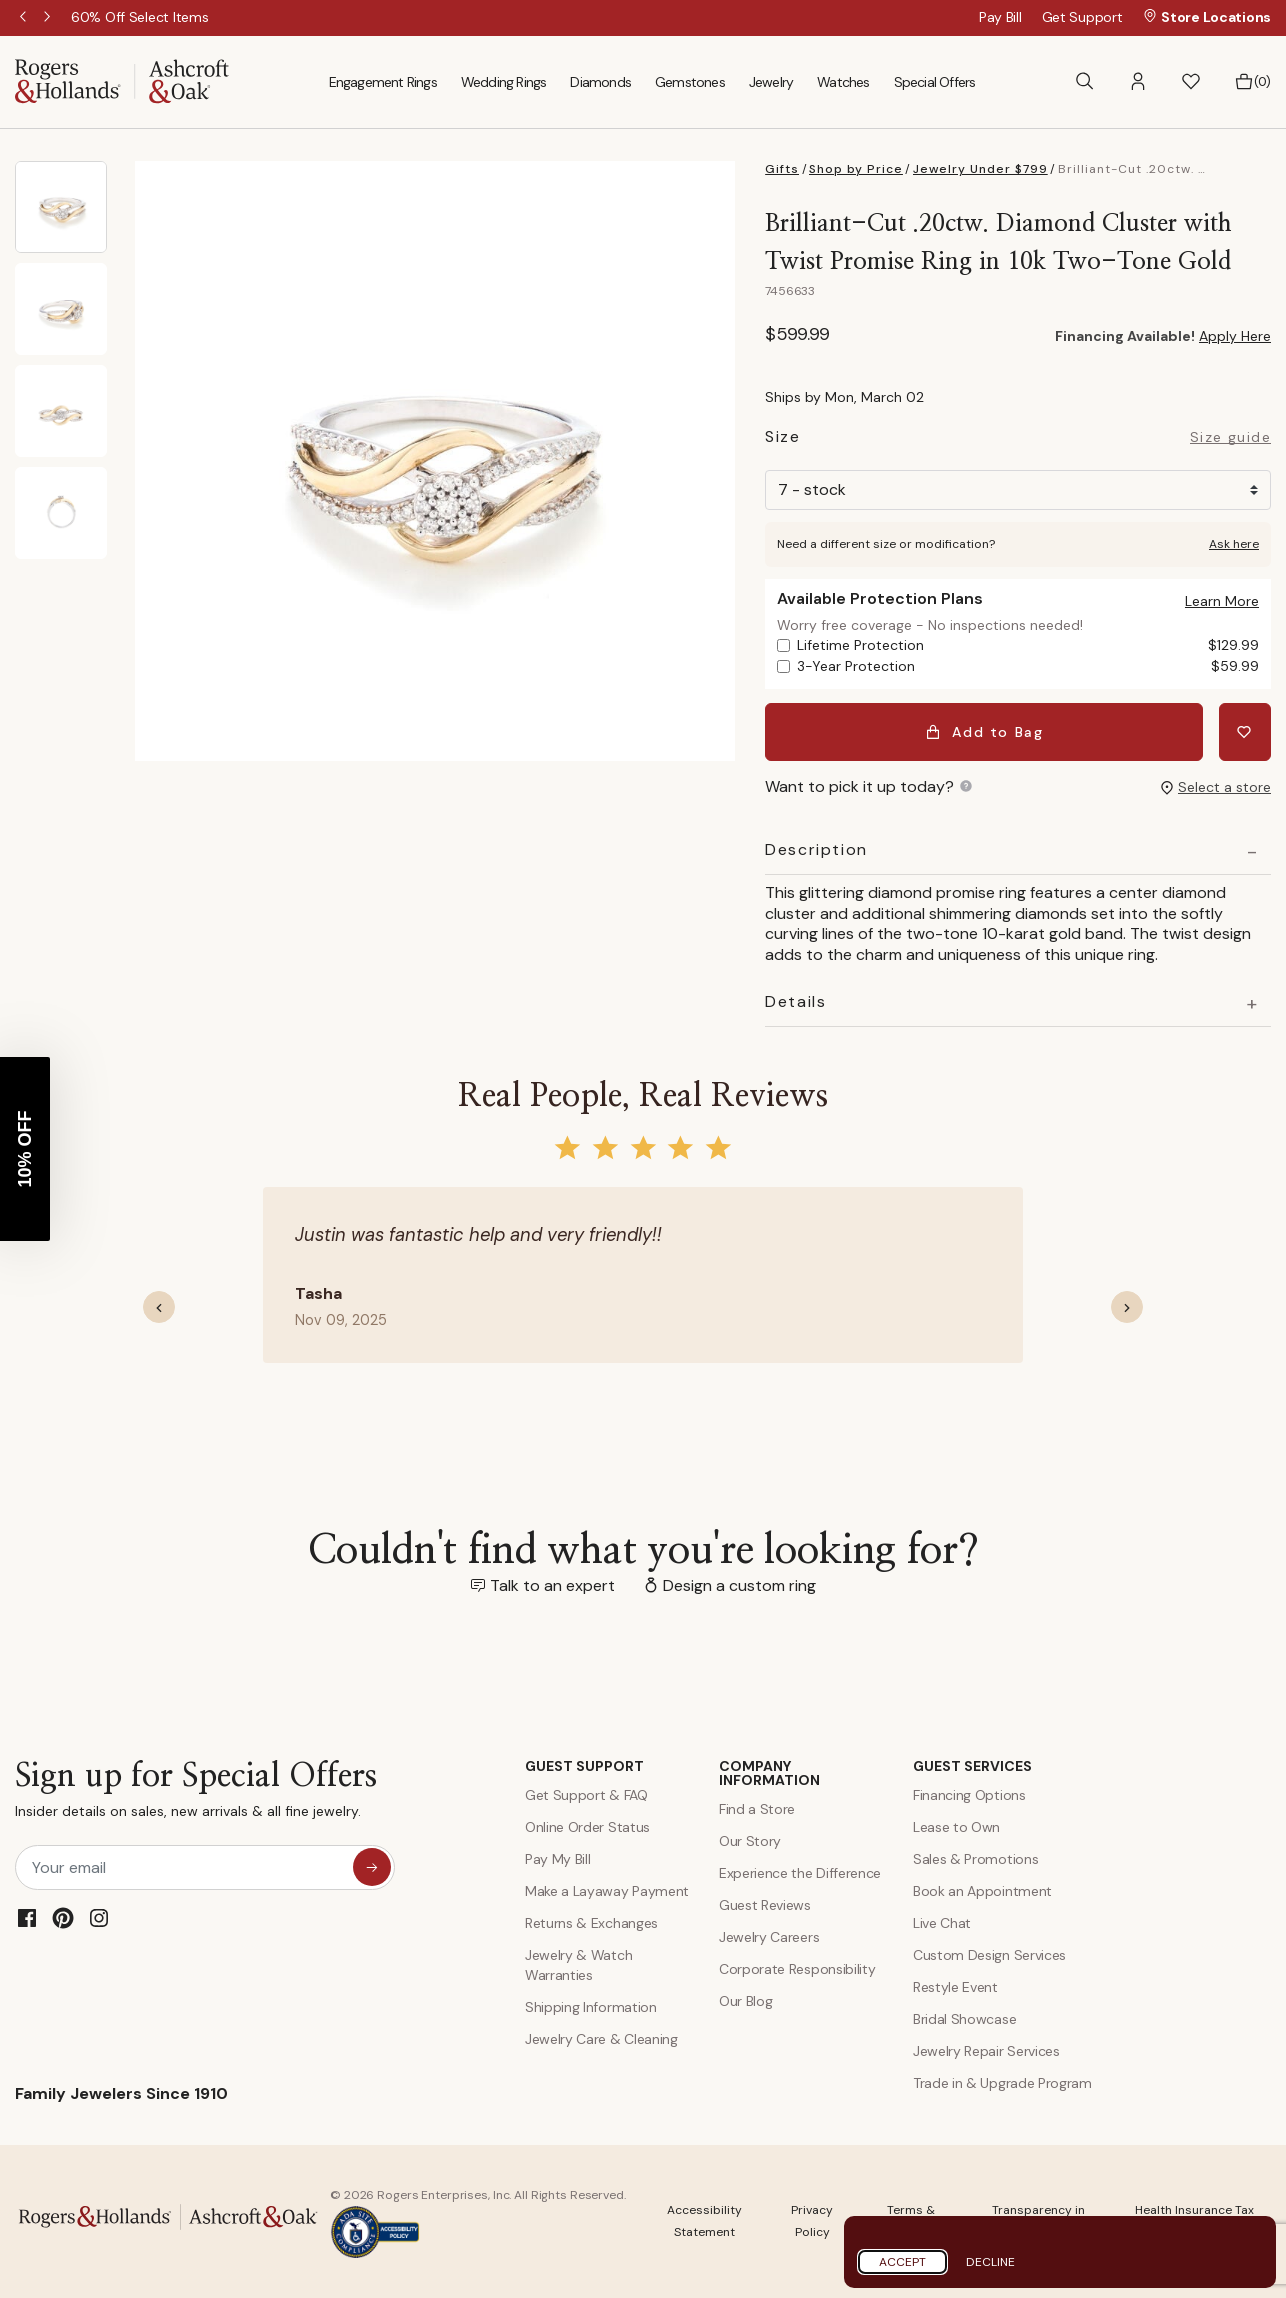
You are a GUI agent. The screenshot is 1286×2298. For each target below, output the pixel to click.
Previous (25, 18)
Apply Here (1235, 336)
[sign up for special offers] (372, 1867)
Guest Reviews (765, 1905)
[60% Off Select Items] (139, 17)
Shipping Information (591, 2007)
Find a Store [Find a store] (757, 1809)
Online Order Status (587, 1827)
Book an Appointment (982, 1891)
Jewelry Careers (769, 1937)
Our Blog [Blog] (745, 2001)
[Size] (1018, 490)
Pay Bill (1000, 17)
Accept (902, 2262)
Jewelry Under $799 (980, 169)
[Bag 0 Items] (1252, 82)
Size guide (1230, 438)
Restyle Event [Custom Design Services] (955, 1987)
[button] (1138, 81)
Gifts (782, 169)
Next (49, 18)
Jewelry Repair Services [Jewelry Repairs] (986, 2051)
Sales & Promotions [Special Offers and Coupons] (975, 1859)
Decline (990, 2262)
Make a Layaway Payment (607, 1891)
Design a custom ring (739, 1585)
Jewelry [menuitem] (771, 82)
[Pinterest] (63, 1918)
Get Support (1082, 17)
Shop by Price (856, 169)
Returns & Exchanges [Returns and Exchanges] (591, 1923)
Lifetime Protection (1028, 645)
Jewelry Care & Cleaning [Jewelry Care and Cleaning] (601, 2039)
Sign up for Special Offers (196, 1794)
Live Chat (942, 1923)
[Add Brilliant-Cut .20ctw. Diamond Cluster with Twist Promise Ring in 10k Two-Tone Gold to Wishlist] (1245, 732)
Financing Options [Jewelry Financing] (969, 1795)
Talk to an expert (552, 1585)
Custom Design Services (989, 1955)
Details (795, 1002)
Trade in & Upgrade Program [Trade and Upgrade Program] (1002, 2083)
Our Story (750, 1841)
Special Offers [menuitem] (935, 82)
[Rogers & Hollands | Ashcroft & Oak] (122, 80)
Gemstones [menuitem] (690, 82)
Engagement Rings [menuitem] (383, 82)
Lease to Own (956, 1827)
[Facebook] (27, 1918)
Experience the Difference (800, 1873)
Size (782, 439)
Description (816, 850)
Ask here (1234, 544)
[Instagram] (99, 1918)
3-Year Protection (1028, 666)
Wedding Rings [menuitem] (504, 82)
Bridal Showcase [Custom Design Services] (964, 2019)
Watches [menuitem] (843, 82)
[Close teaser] (37, 1067)
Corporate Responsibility (797, 1969)
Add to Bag (984, 732)
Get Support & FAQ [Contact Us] (586, 1795)
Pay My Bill (557, 1859)
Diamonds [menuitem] (600, 82)
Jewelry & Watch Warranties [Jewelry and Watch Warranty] (578, 1965)
